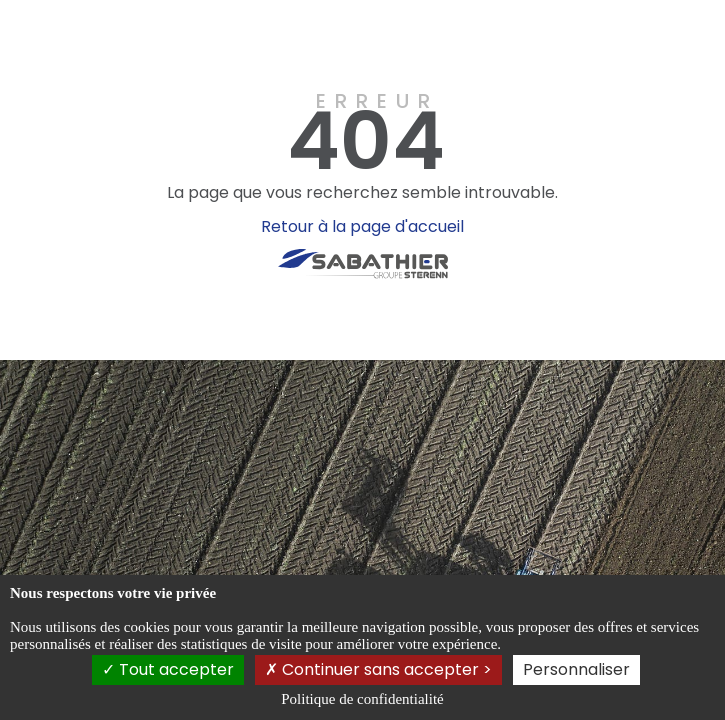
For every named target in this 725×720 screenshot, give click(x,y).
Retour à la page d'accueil (362, 226)
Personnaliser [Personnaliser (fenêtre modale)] (576, 669)
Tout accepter (168, 669)
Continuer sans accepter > (378, 669)
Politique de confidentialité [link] (362, 699)
